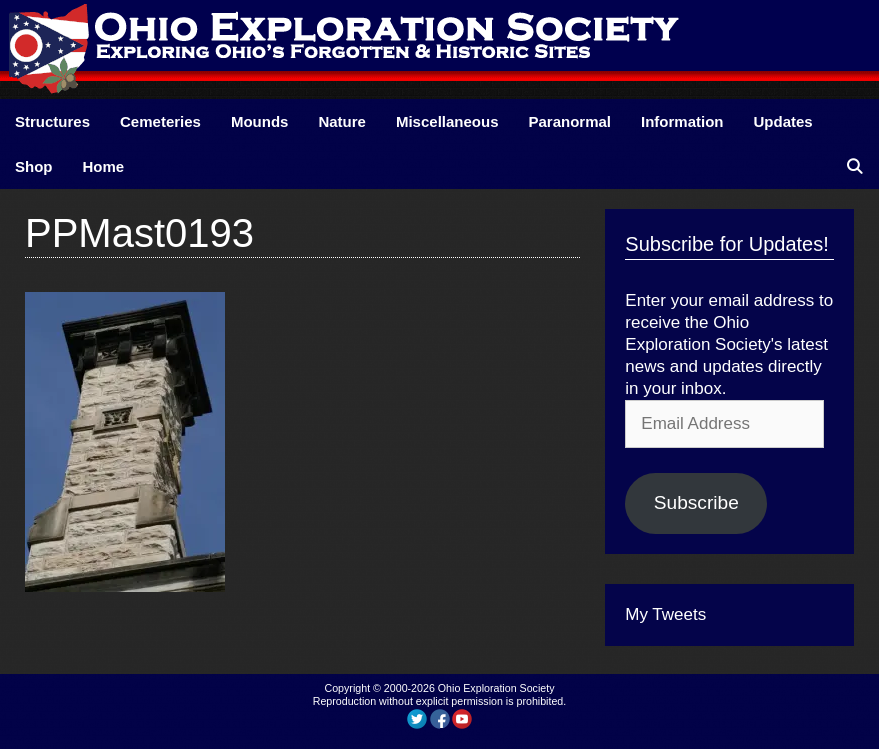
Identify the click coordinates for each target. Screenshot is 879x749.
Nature (342, 121)
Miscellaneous (447, 121)
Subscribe (696, 502)
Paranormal (569, 121)
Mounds (260, 121)
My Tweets (665, 614)
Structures (52, 121)
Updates (783, 121)
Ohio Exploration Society (496, 688)
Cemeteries (160, 121)
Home (104, 166)
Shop (34, 166)
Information (682, 121)
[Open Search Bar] (854, 166)
